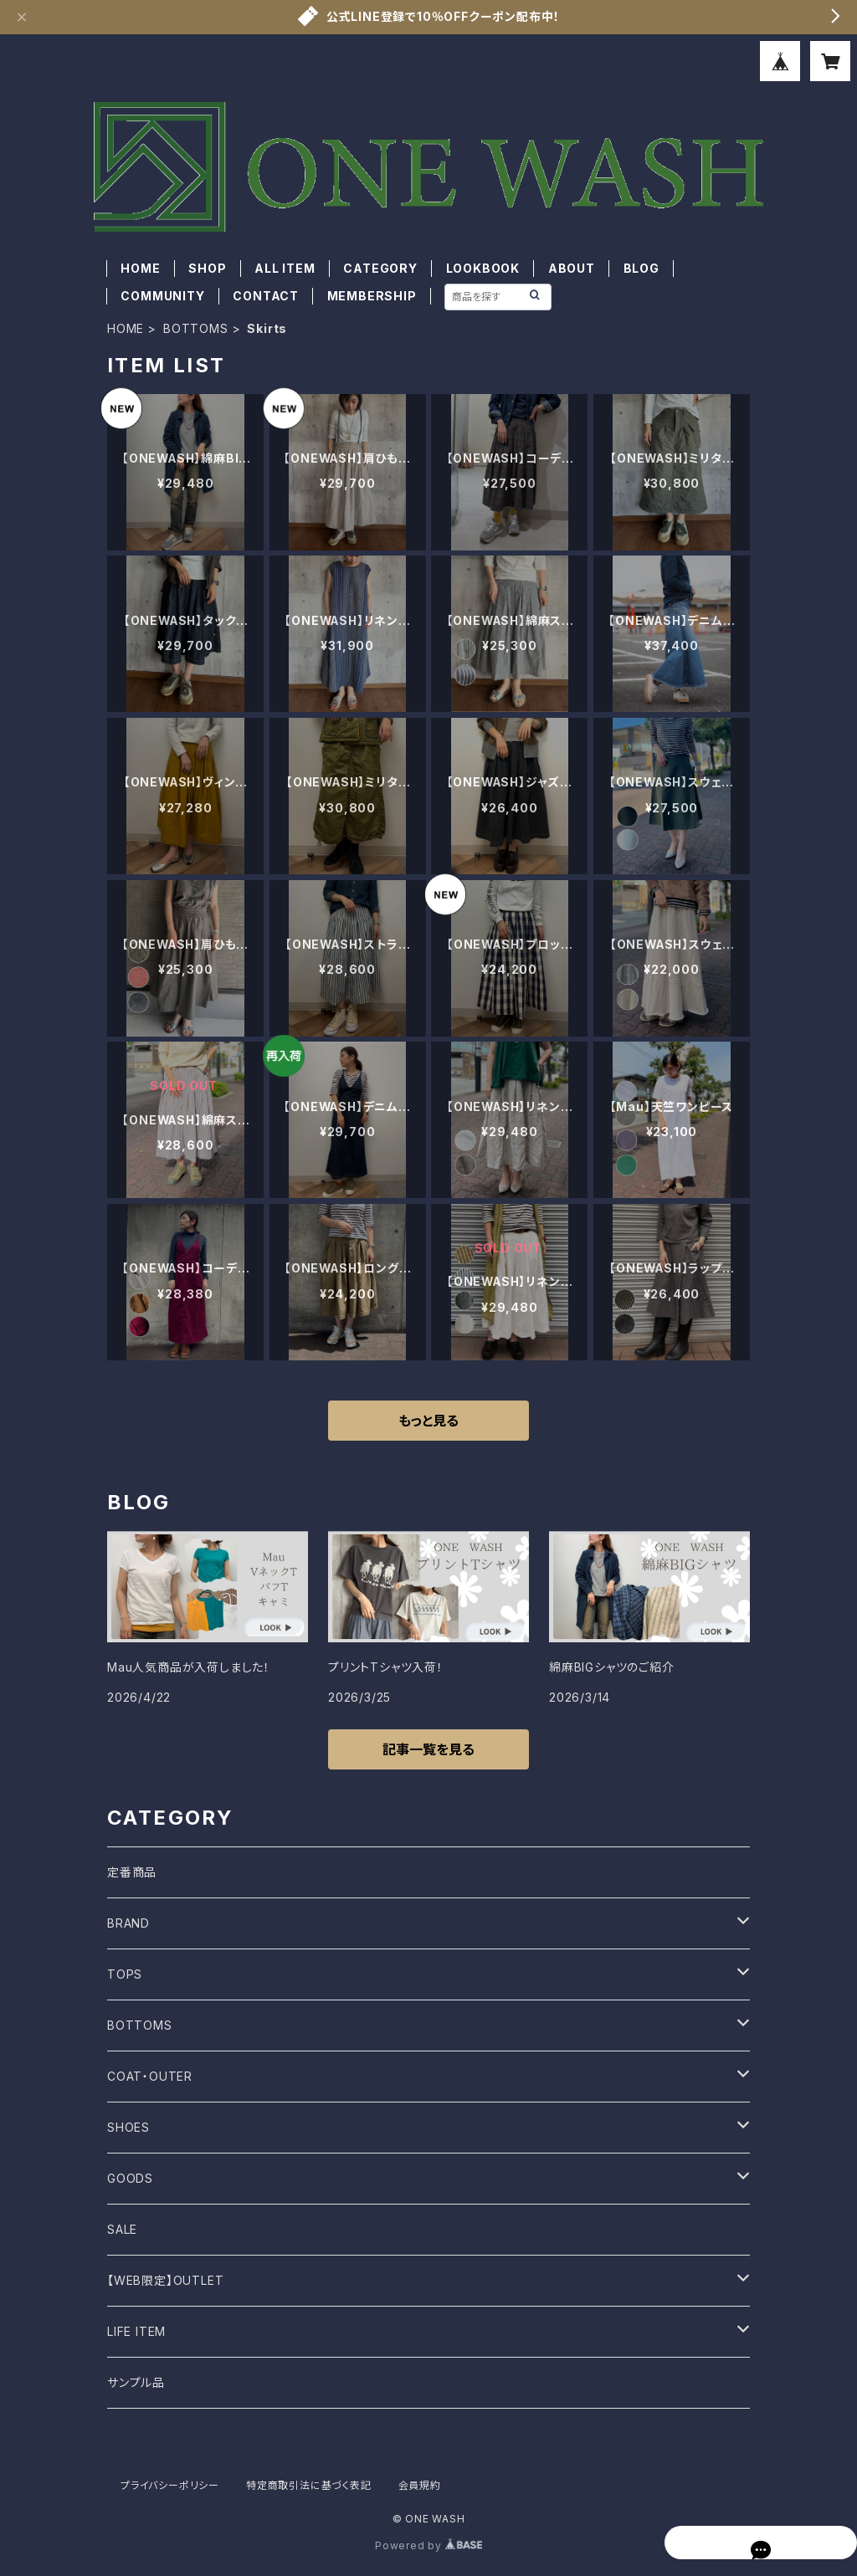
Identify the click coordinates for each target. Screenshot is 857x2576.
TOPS (124, 1974)
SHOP (207, 268)
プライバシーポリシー (170, 2485)
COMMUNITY (162, 296)
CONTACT (266, 296)
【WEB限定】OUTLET (165, 2280)
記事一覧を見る (428, 1749)
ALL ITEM (284, 268)
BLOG (641, 268)
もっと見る (428, 1420)
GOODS (130, 2178)
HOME (140, 268)
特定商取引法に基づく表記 (309, 2485)
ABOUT (571, 268)
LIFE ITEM (136, 2331)
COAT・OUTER (149, 2076)
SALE (122, 2229)
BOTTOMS (195, 328)
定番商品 (132, 1872)
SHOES (128, 2127)
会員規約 (419, 2485)
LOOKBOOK (483, 268)
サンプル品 (136, 2382)
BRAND (128, 1923)
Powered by (428, 2545)
